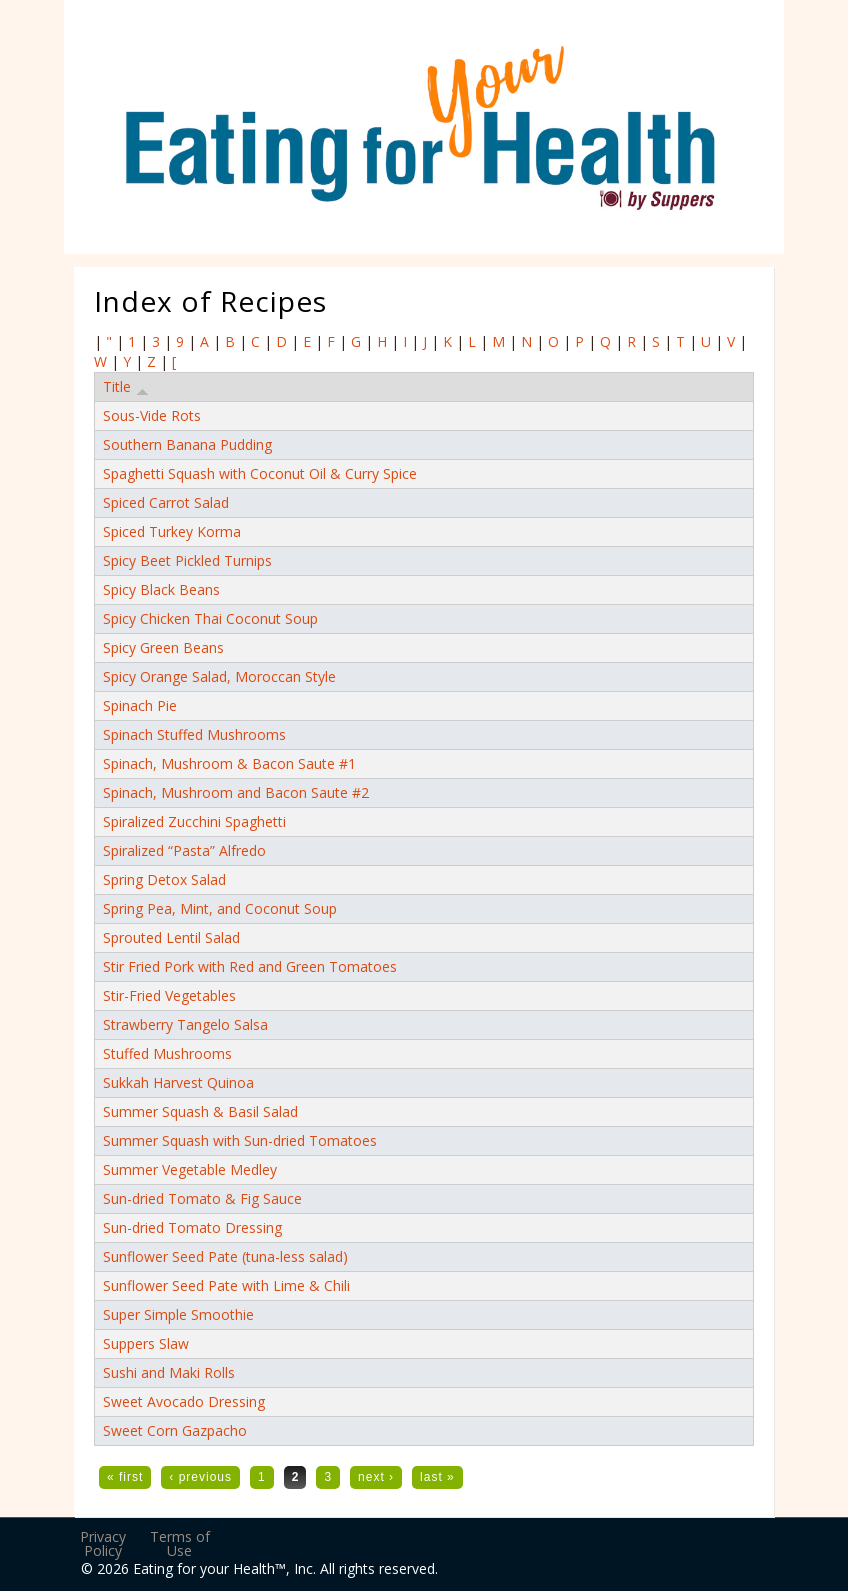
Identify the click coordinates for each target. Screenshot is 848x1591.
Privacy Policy (103, 1543)
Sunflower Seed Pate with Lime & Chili (226, 1285)
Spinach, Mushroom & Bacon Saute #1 (229, 763)
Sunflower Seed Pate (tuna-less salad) (225, 1256)
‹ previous (200, 1477)
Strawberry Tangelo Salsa (185, 1024)
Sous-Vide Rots (152, 415)
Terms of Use (180, 1543)
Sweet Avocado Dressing (184, 1401)
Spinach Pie (140, 705)
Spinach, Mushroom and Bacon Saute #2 (236, 792)
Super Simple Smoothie (178, 1314)
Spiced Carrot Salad (166, 502)
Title (126, 387)
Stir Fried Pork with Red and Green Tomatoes (250, 966)
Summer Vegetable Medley (190, 1169)
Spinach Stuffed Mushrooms (194, 734)
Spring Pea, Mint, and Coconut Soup (220, 908)
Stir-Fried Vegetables (169, 995)
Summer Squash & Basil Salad (200, 1111)
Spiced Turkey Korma (172, 531)
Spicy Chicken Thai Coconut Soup (210, 618)
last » (437, 1477)
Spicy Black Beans (161, 589)
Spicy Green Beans (163, 647)
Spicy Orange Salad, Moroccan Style (219, 676)
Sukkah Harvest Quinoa (178, 1082)
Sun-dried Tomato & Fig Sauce (202, 1198)
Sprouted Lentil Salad (171, 937)
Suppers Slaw (146, 1343)
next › (376, 1477)
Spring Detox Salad (164, 879)
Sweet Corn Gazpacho (175, 1430)
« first (125, 1477)
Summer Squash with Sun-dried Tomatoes (240, 1140)
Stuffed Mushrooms (167, 1053)
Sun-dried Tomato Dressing (192, 1227)
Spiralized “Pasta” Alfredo (184, 850)
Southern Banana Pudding (187, 444)
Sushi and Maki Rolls (169, 1372)
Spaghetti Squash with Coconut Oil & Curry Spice (260, 473)
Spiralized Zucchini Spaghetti (194, 821)
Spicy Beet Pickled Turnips (187, 560)
